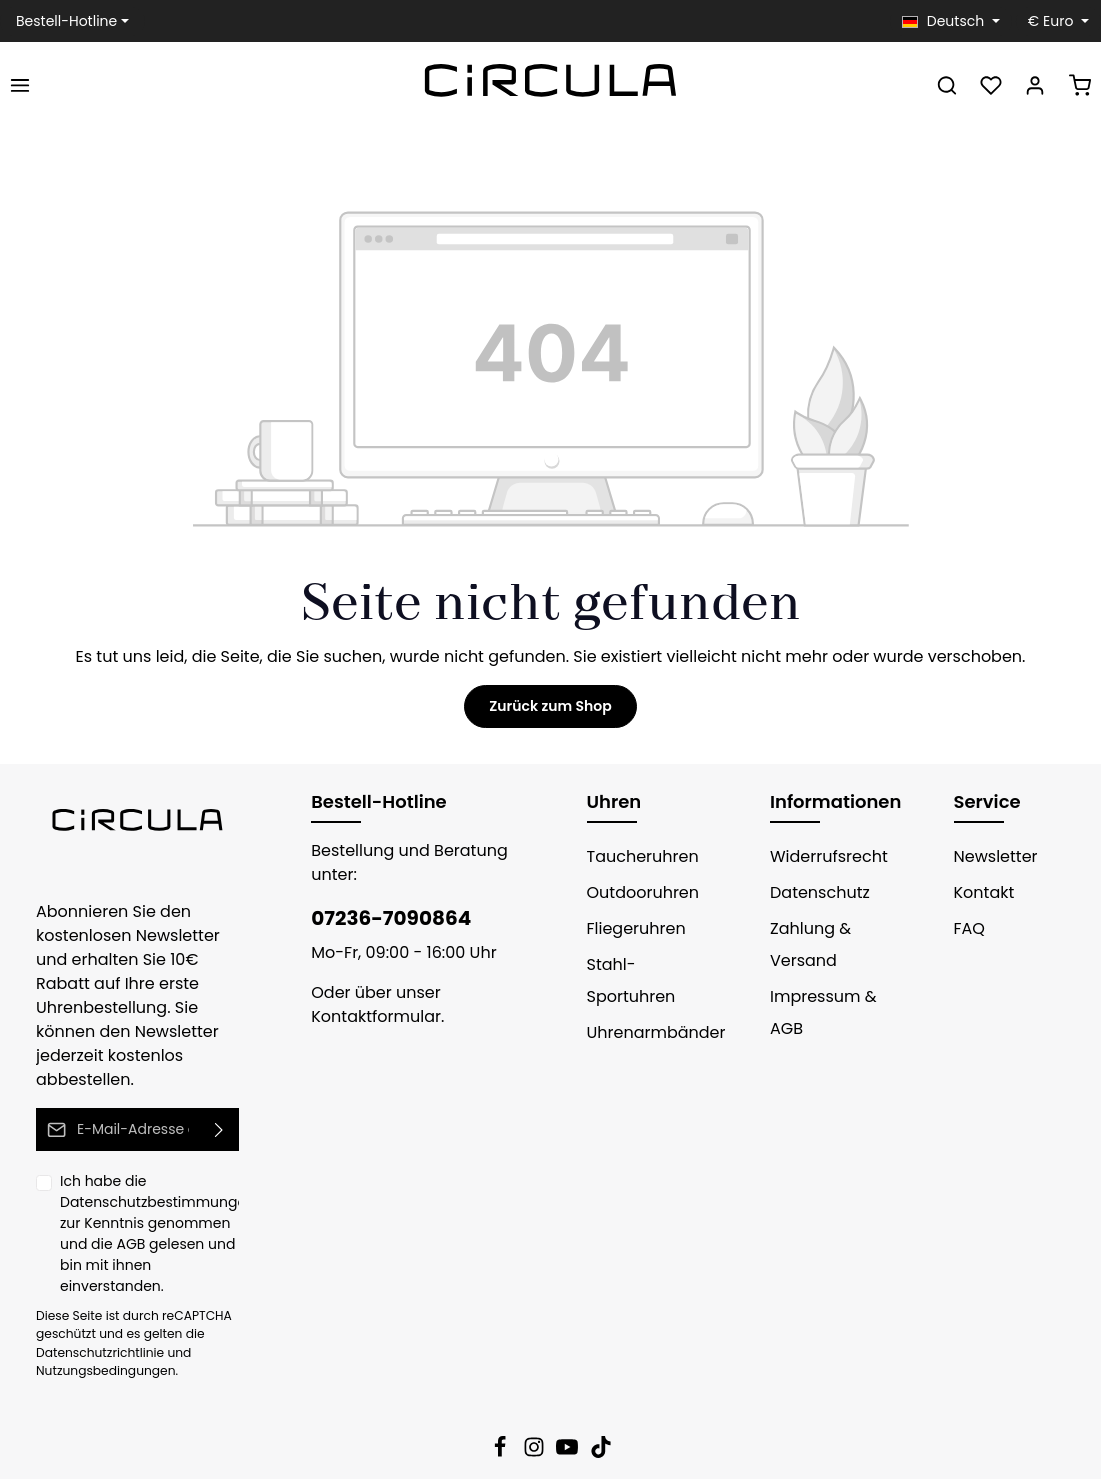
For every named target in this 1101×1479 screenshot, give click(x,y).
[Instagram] (536, 1408)
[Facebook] (502, 1408)
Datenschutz (814, 892)
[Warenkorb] (1080, 85)
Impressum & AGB (817, 1012)
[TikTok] (601, 1408)
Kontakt (981, 892)
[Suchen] (947, 85)
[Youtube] (569, 1408)
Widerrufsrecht (822, 856)
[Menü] (20, 85)
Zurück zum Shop (550, 706)
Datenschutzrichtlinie (92, 1307)
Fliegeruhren (632, 928)
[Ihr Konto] (1035, 85)
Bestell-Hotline (61, 21)
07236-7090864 (381, 918)
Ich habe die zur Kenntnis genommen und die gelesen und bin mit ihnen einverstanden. (149, 1199)
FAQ (970, 928)
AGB (98, 1220)
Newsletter (992, 856)
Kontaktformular (367, 1016)
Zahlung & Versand (806, 944)
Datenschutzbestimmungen (145, 1178)
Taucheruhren (636, 856)
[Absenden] (219, 1105)
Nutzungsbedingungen (97, 1326)
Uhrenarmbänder (647, 1032)
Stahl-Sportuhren (626, 980)
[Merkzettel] (991, 85)
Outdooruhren (636, 892)
